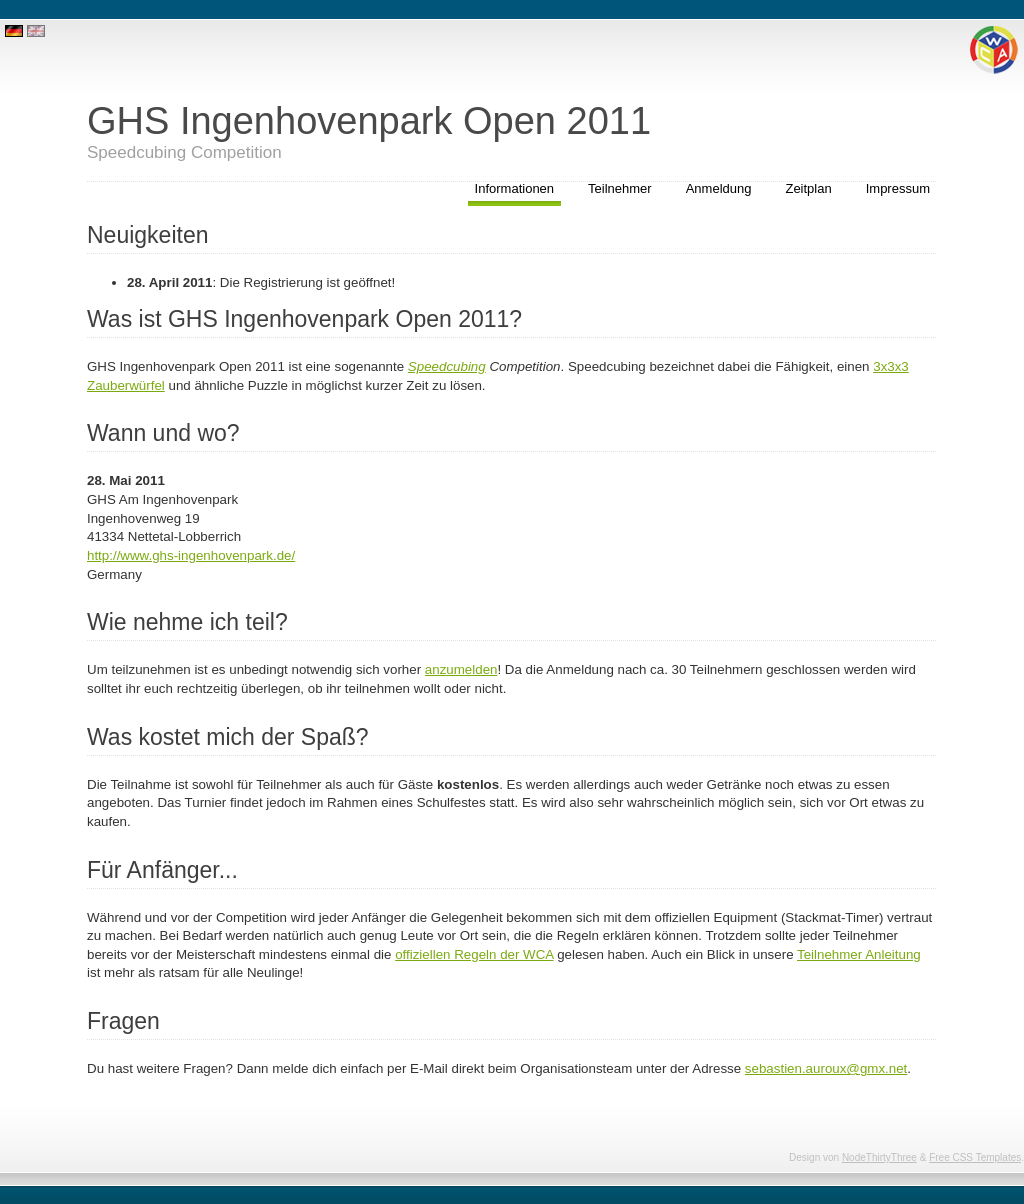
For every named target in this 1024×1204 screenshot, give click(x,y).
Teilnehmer (620, 188)
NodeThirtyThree (879, 1157)
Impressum (898, 188)
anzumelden (461, 669)
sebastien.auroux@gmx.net (826, 1068)
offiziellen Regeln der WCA (474, 954)
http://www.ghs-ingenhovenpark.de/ (191, 555)
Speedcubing (447, 366)
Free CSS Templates (975, 1157)
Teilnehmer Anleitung (859, 954)
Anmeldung (719, 188)
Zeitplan (808, 188)
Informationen (515, 188)
